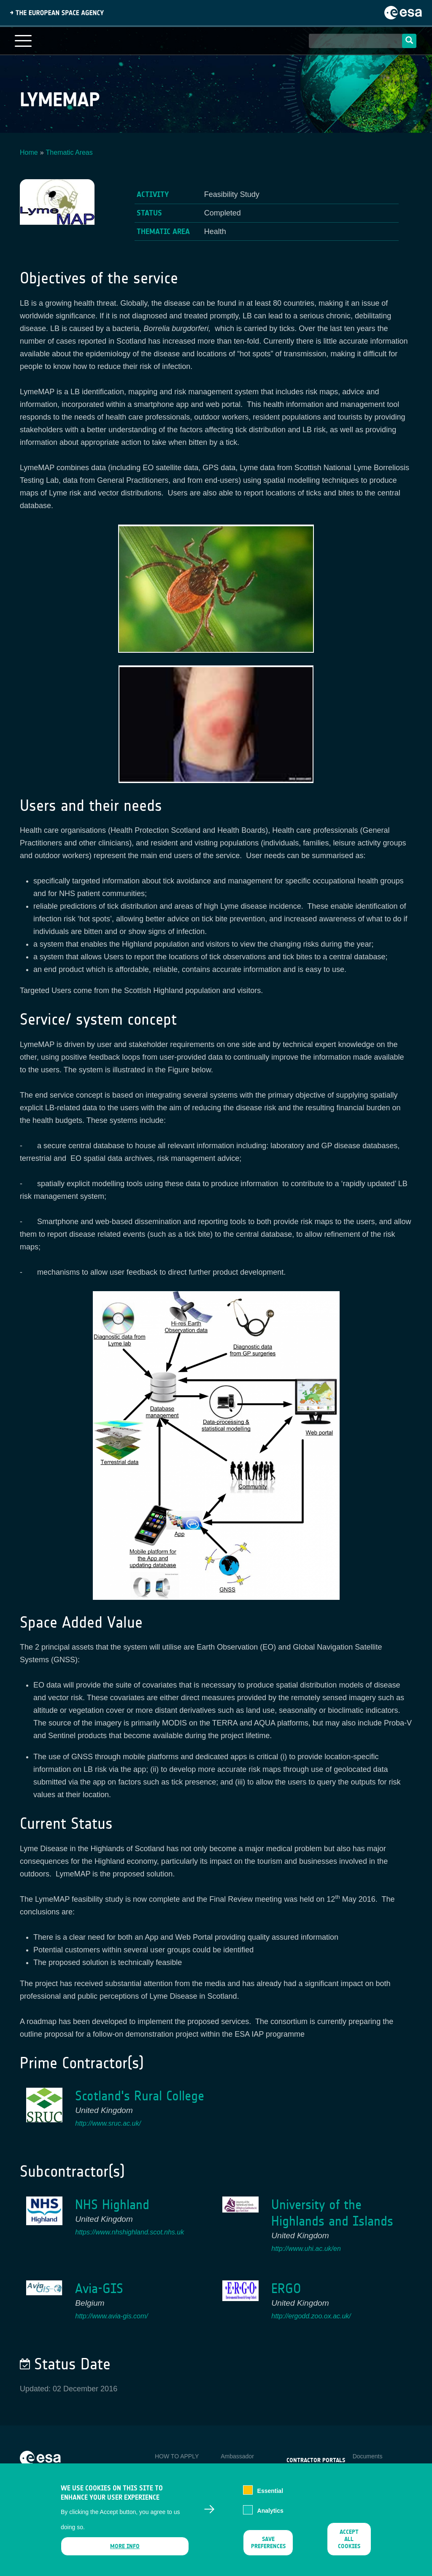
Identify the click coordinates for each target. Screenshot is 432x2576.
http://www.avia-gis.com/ (111, 2316)
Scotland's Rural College (139, 2096)
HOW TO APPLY (177, 2456)
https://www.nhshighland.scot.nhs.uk (129, 2232)
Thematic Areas (69, 152)
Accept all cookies (349, 2539)
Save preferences (268, 2543)
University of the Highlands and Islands (332, 2212)
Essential (270, 2490)
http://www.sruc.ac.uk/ (108, 2123)
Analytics (270, 2510)
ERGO (286, 2288)
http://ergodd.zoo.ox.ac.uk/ (311, 2316)
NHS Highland (112, 2204)
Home (29, 152)
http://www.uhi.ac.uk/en (306, 2248)
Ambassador (237, 2456)
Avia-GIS (99, 2288)
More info (125, 2546)
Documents (368, 2456)
